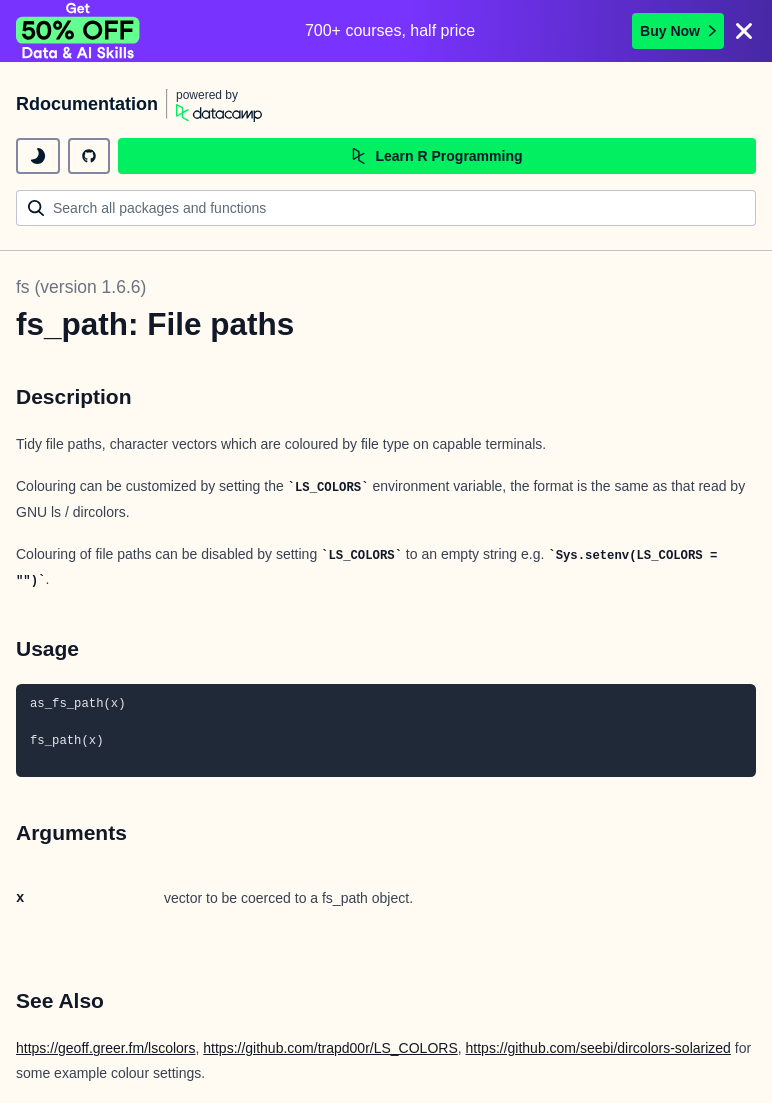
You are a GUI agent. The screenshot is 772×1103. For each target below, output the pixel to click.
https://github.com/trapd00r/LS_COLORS (330, 1048)
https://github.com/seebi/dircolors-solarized (598, 1048)
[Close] (744, 31)
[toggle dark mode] (38, 156)
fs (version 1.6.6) (81, 287)
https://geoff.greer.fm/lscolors (106, 1048)
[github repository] (89, 156)
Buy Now (678, 31)
